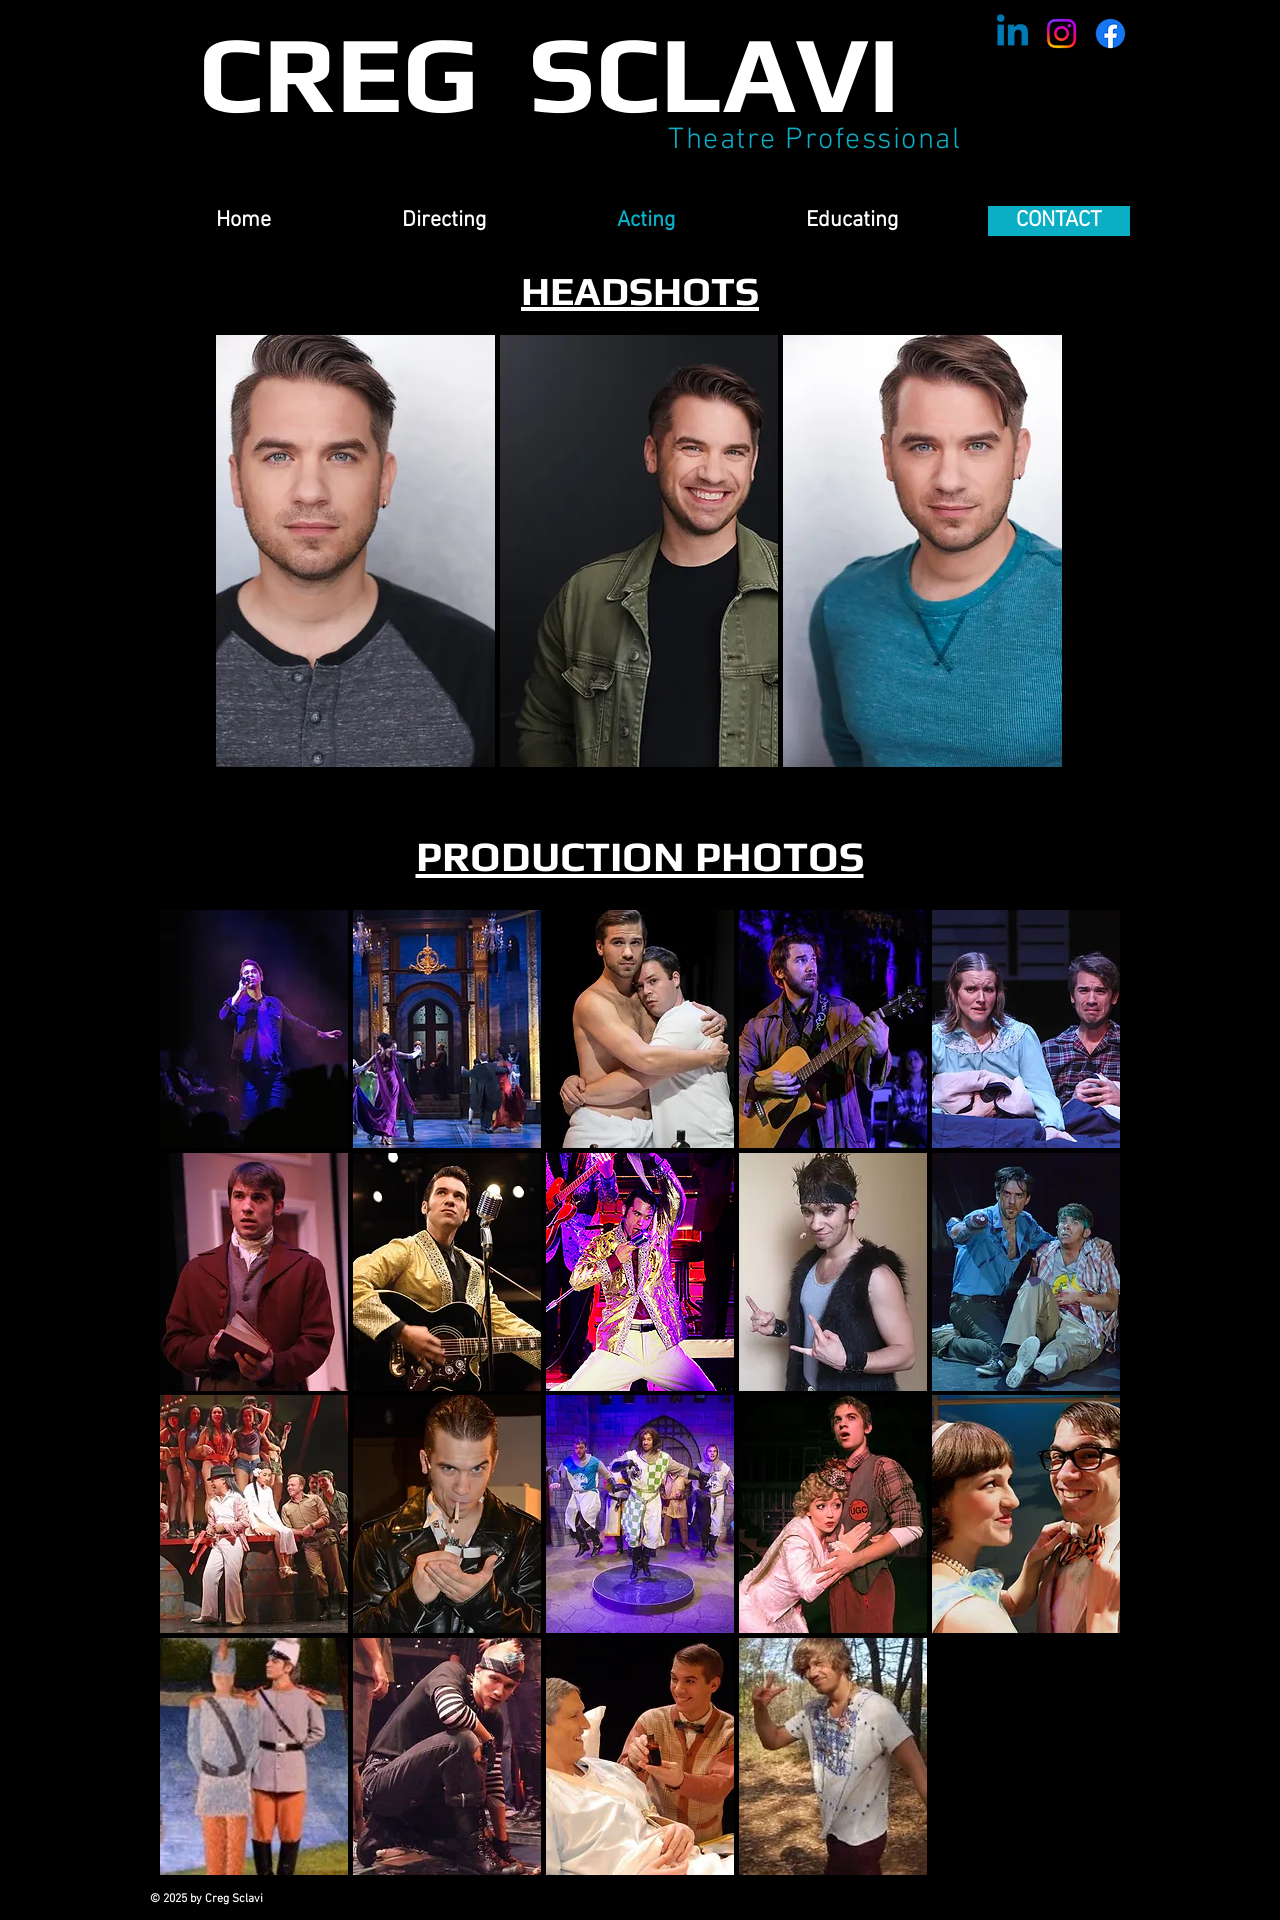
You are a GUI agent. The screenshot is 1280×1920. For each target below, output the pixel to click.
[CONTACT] (1059, 221)
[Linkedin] (1012, 33)
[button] (355, 551)
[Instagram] (1061, 33)
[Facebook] (1110, 33)
